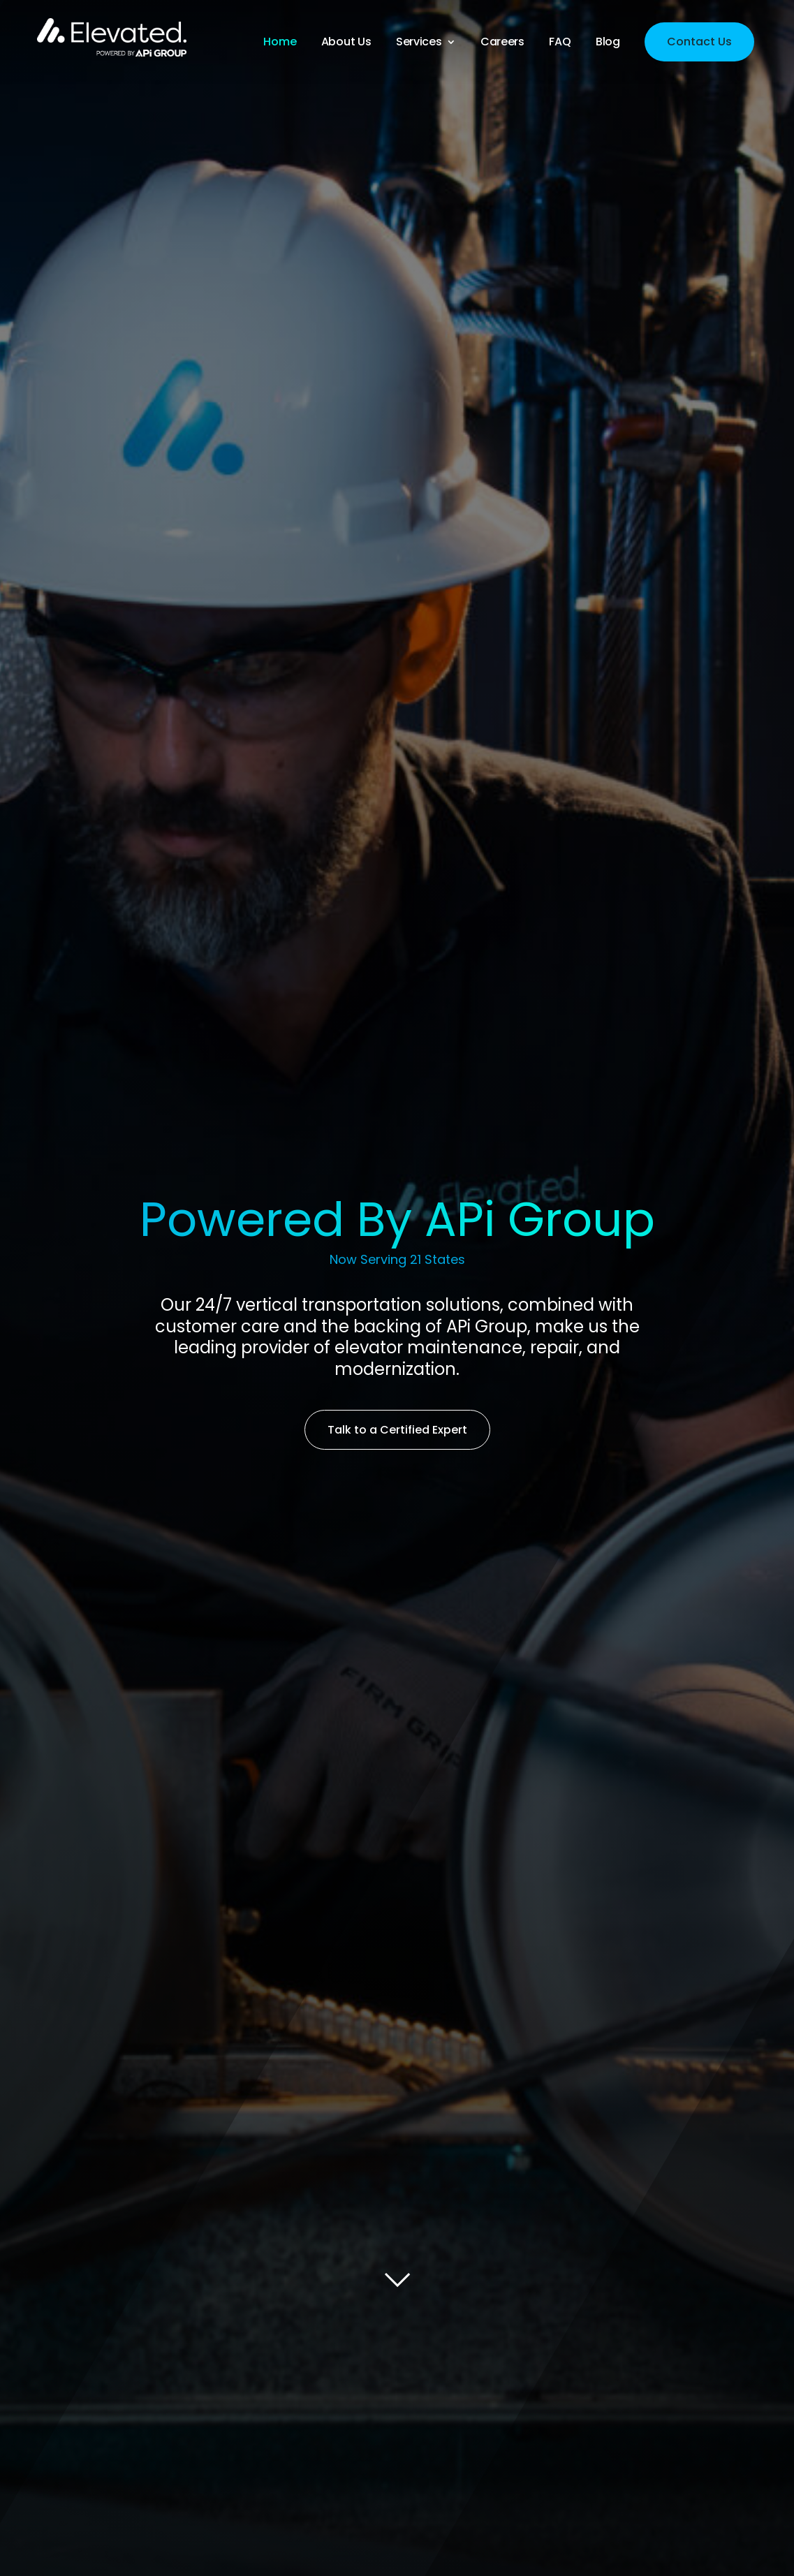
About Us (346, 43)
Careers (502, 43)
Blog (608, 43)
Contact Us (699, 42)
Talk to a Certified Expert (397, 1430)
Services (418, 43)
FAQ (560, 43)
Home (279, 43)
